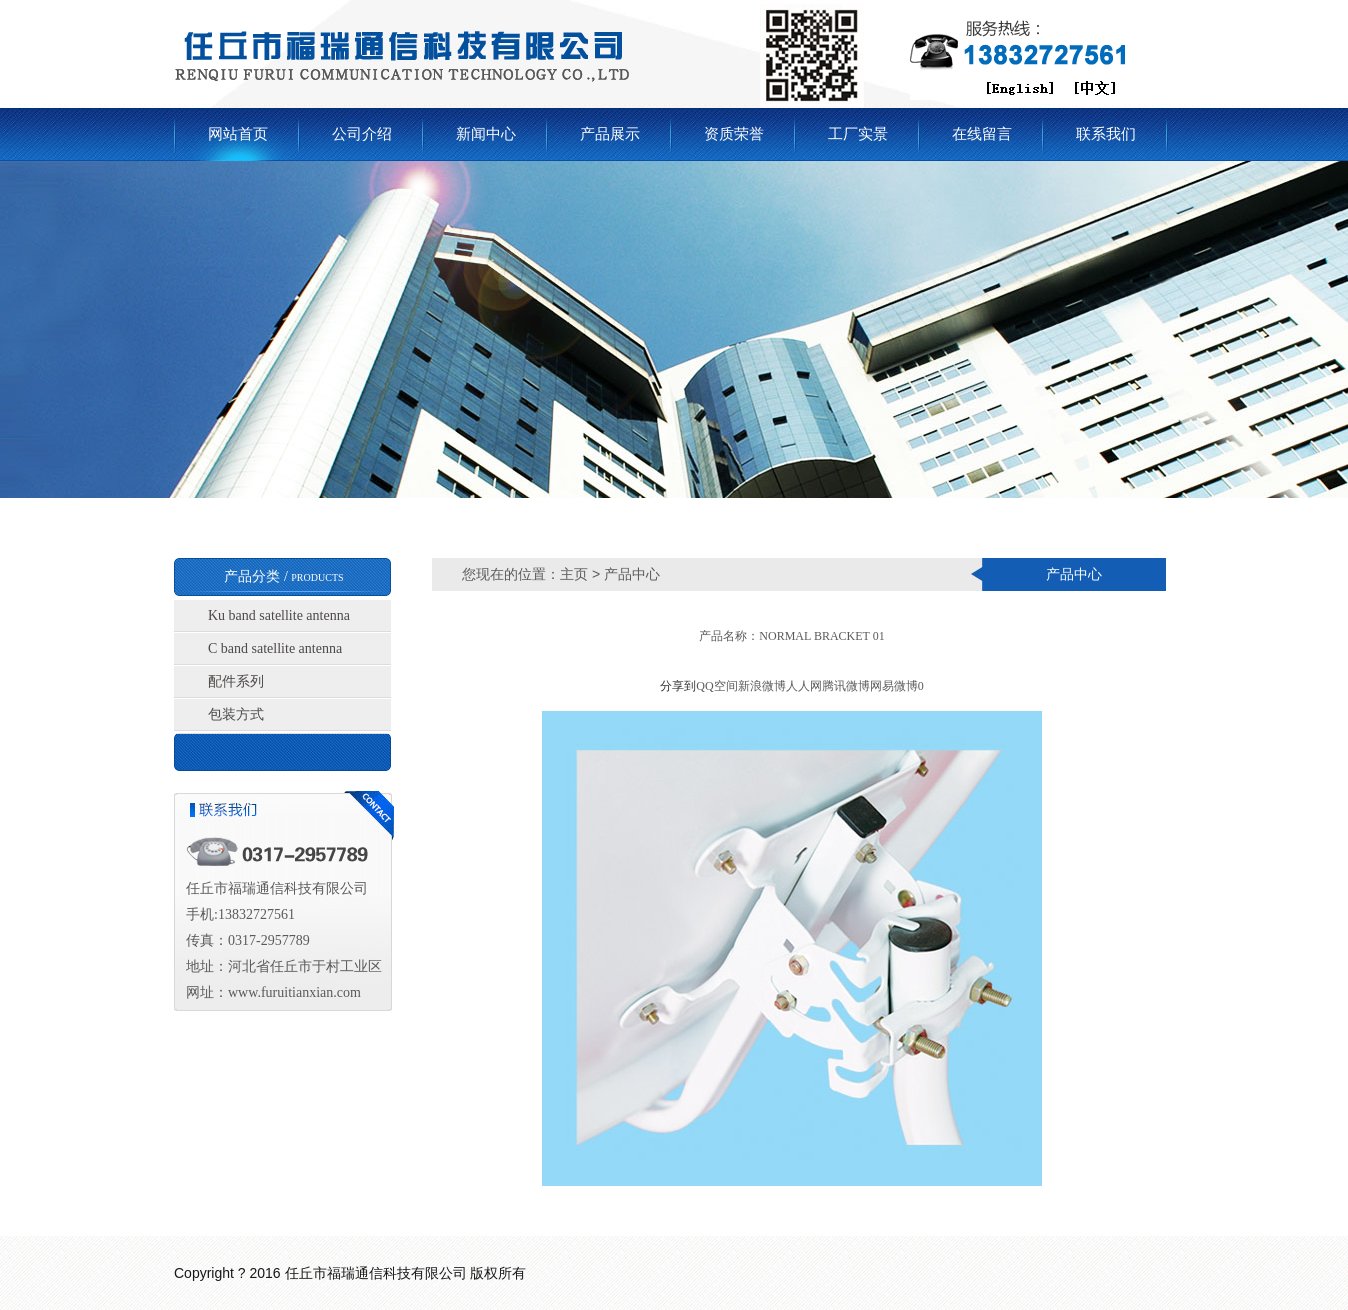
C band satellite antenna (275, 648)
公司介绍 (362, 134)
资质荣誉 (734, 134)
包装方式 (236, 714)
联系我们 (1106, 134)
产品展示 (610, 134)
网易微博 (894, 686)
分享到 (678, 686)
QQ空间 (716, 686)
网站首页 (238, 134)
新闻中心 (486, 134)
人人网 (804, 686)
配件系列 (236, 681)
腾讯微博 (846, 686)
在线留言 (982, 134)
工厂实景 (858, 134)
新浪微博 (762, 686)
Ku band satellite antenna (279, 615)
